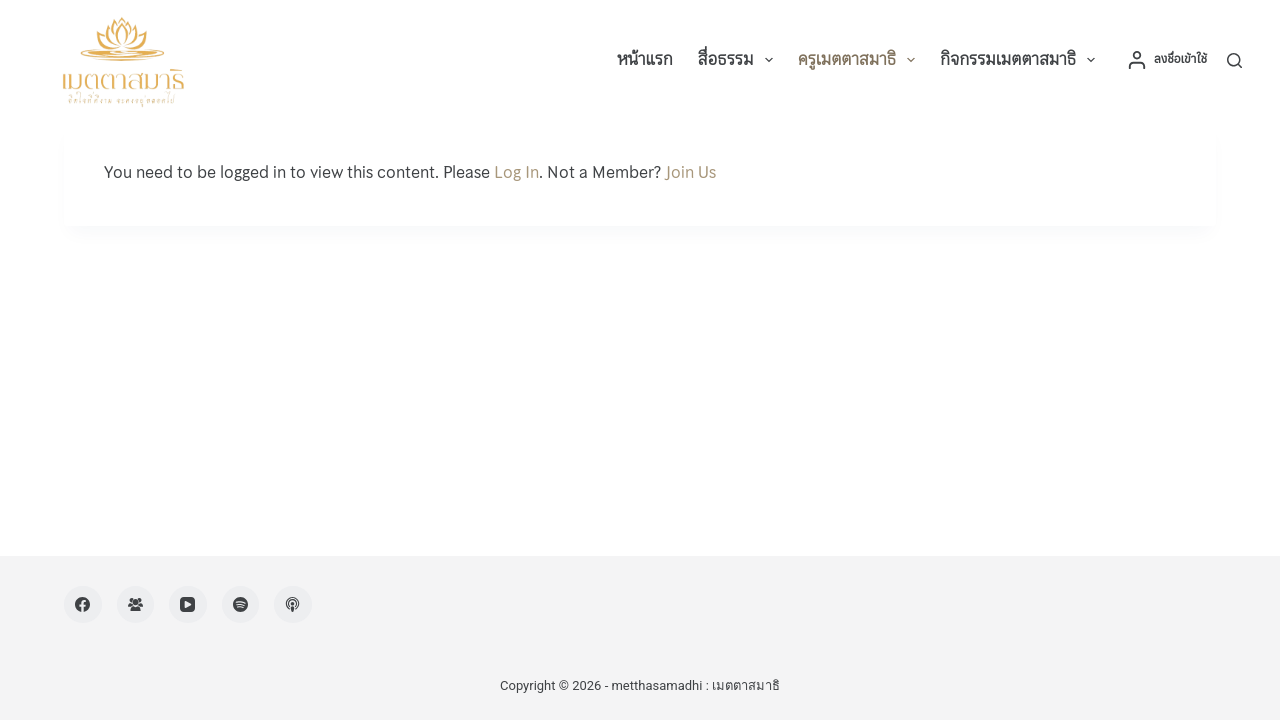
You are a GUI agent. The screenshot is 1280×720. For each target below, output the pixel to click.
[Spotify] (241, 605)
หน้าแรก (644, 59)
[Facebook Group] (136, 605)
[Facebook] (83, 605)
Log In (516, 172)
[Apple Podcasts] (293, 605)
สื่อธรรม (739, 60)
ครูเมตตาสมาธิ (861, 60)
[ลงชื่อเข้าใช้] (1167, 60)
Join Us (690, 172)
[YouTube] (188, 605)
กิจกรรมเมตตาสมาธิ (1021, 60)
